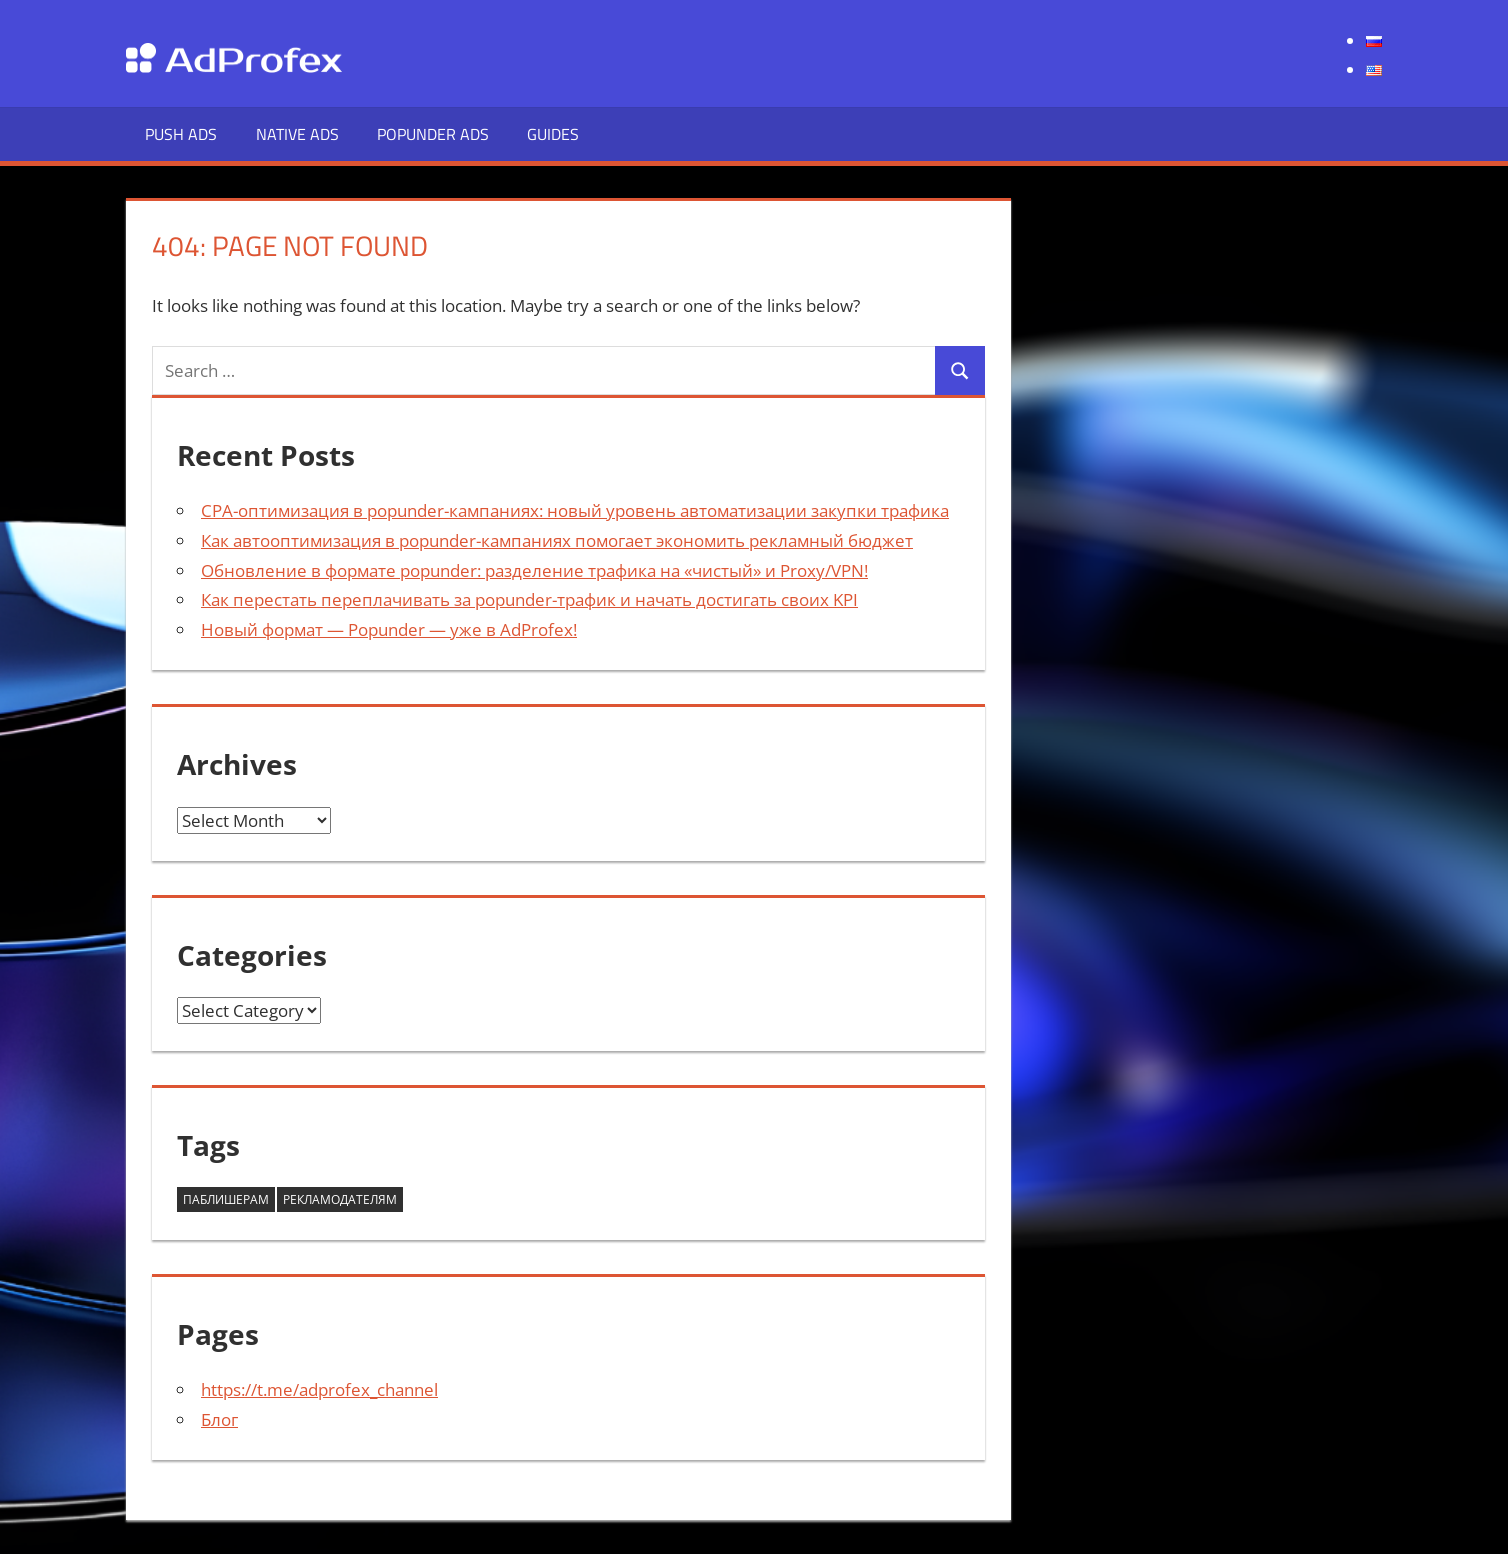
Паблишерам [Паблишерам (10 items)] (226, 1199)
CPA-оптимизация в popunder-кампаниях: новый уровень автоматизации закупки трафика (575, 510)
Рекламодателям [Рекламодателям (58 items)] (340, 1199)
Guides (553, 134)
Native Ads (297, 134)
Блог (219, 1419)
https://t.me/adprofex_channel (319, 1389)
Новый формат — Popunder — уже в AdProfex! (389, 629)
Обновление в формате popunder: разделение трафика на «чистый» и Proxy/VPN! (534, 570)
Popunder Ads (433, 134)
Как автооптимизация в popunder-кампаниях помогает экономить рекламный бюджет (557, 540)
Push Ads (181, 134)
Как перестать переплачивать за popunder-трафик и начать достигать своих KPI (529, 599)
